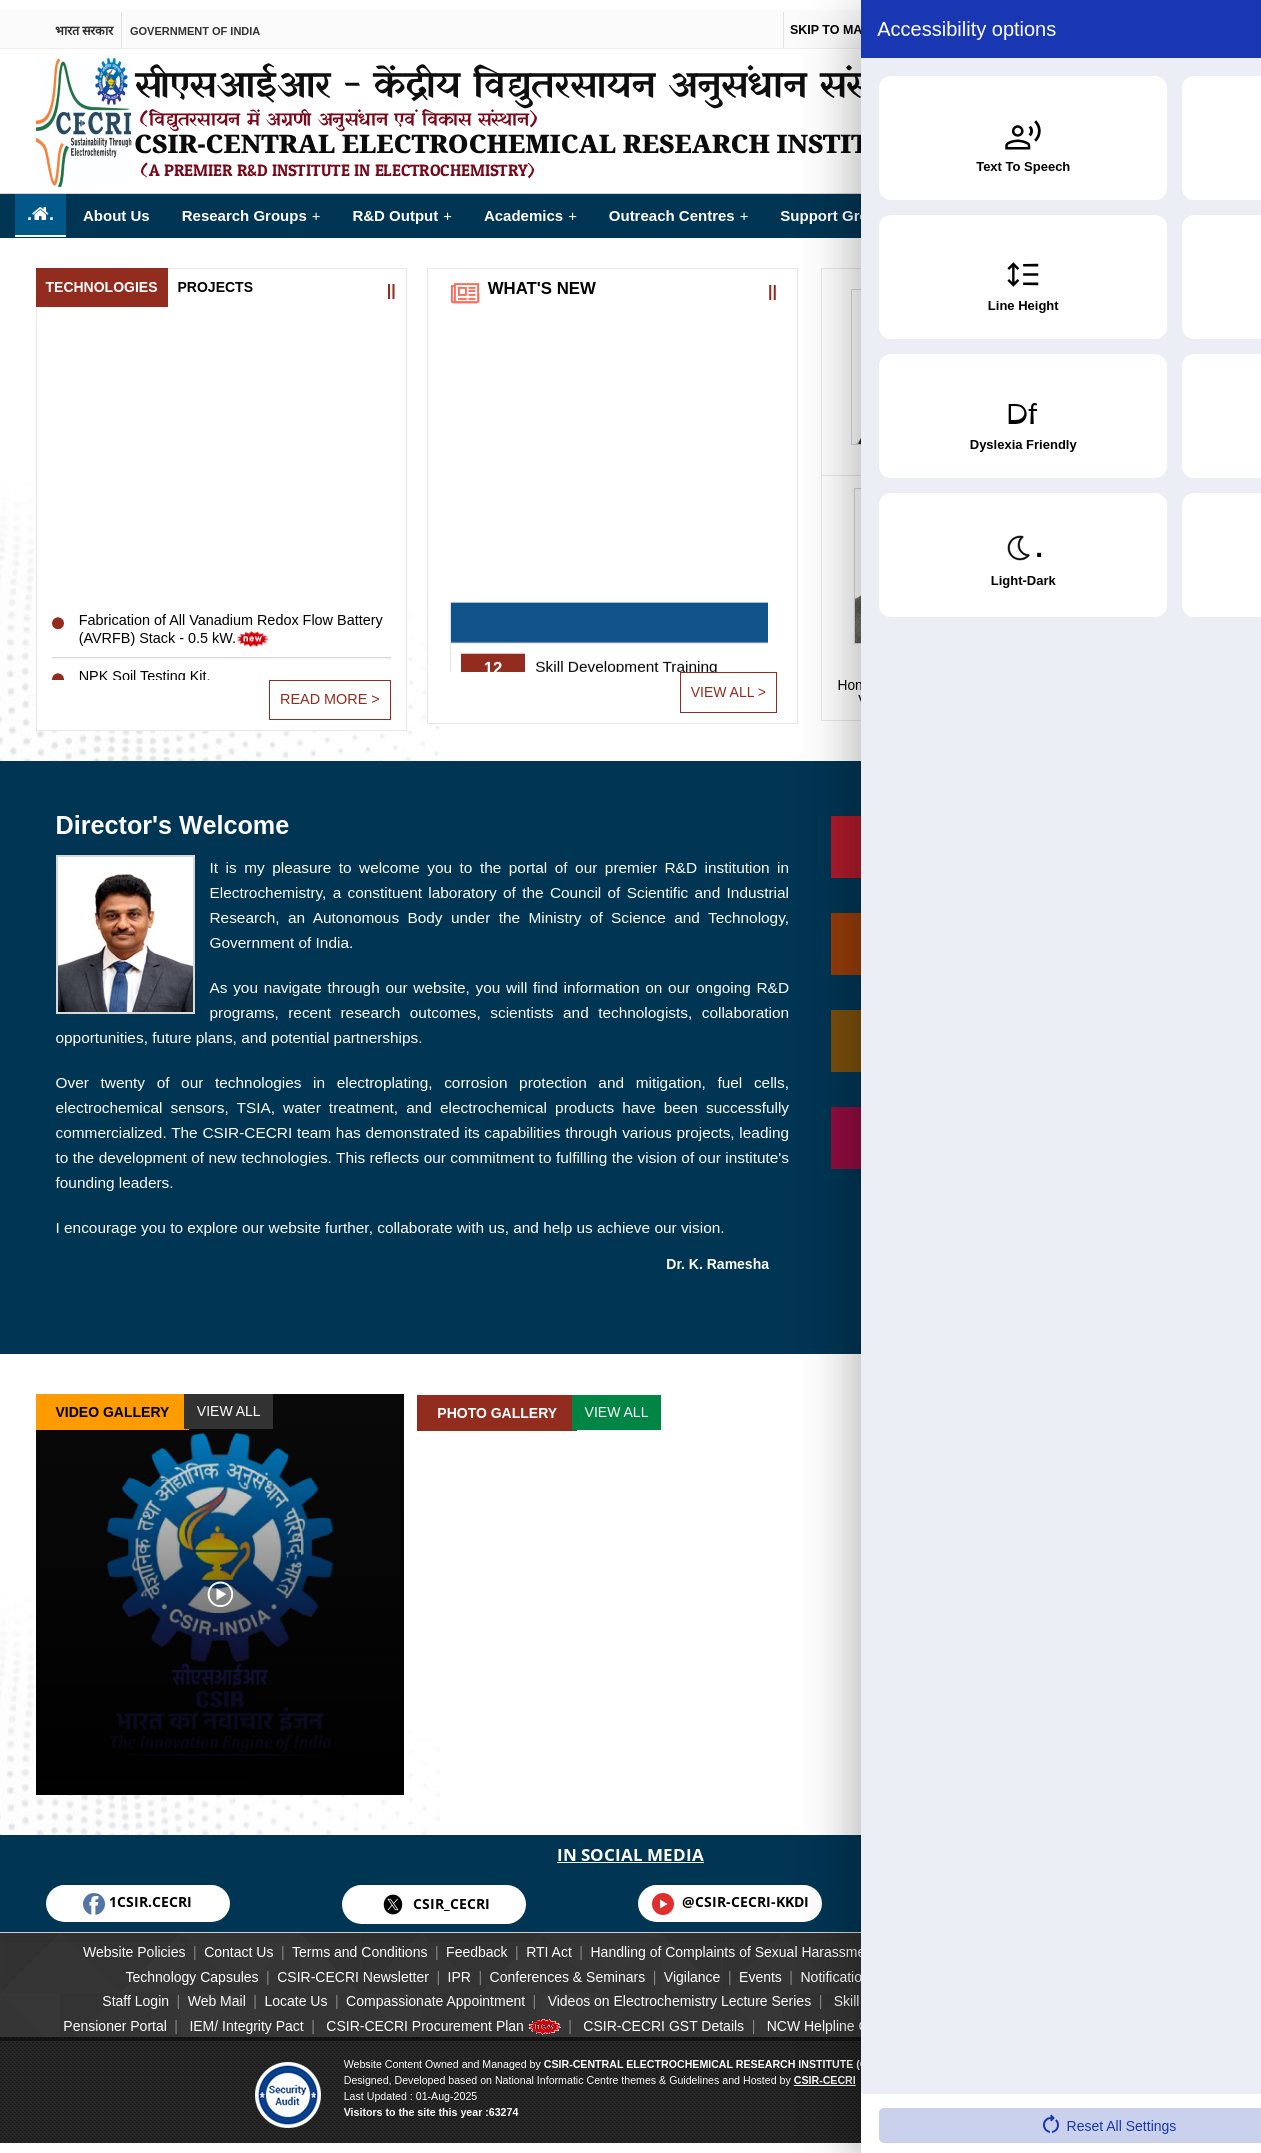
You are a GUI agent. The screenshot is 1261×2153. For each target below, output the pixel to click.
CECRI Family (1151, 1967)
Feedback (469, 1943)
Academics (530, 206)
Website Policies (82, 1943)
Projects (215, 276)
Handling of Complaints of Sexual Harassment (756, 1943)
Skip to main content (856, 20)
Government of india (195, 18)
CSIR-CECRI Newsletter (308, 1967)
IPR (429, 1967)
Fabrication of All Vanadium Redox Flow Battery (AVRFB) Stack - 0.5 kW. (215, 642)
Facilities (980, 206)
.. (40, 204)
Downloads (1111, 2017)
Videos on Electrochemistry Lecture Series (687, 1992)
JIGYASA (1063, 1992)
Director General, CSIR (1123, 682)
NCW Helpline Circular (863, 2017)
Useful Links (1005, 2017)
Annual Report (79, 2036)
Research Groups (251, 206)
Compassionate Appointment (428, 1992)
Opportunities (1100, 205)
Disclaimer (965, 1943)
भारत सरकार (84, 18)
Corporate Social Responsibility (1133, 1943)
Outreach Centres (679, 206)
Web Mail (179, 1992)
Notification (865, 1967)
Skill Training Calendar (926, 1992)
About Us (116, 205)
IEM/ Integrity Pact (228, 2017)
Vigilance (692, 1967)
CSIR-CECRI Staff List (1003, 1967)
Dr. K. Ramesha (717, 1254)
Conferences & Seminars (553, 1967)
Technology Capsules (132, 1967)
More (1212, 197)
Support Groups (844, 206)
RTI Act (557, 1943)
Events (775, 1967)
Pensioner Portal (82, 2017)
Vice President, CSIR (922, 682)
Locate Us (273, 1992)
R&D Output (401, 206)
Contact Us (201, 1943)
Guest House (1170, 1992)
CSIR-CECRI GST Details (675, 2017)
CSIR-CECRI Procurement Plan (440, 2017)
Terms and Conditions (337, 1943)
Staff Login (83, 1992)
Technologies (102, 276)
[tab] (102, 277)
